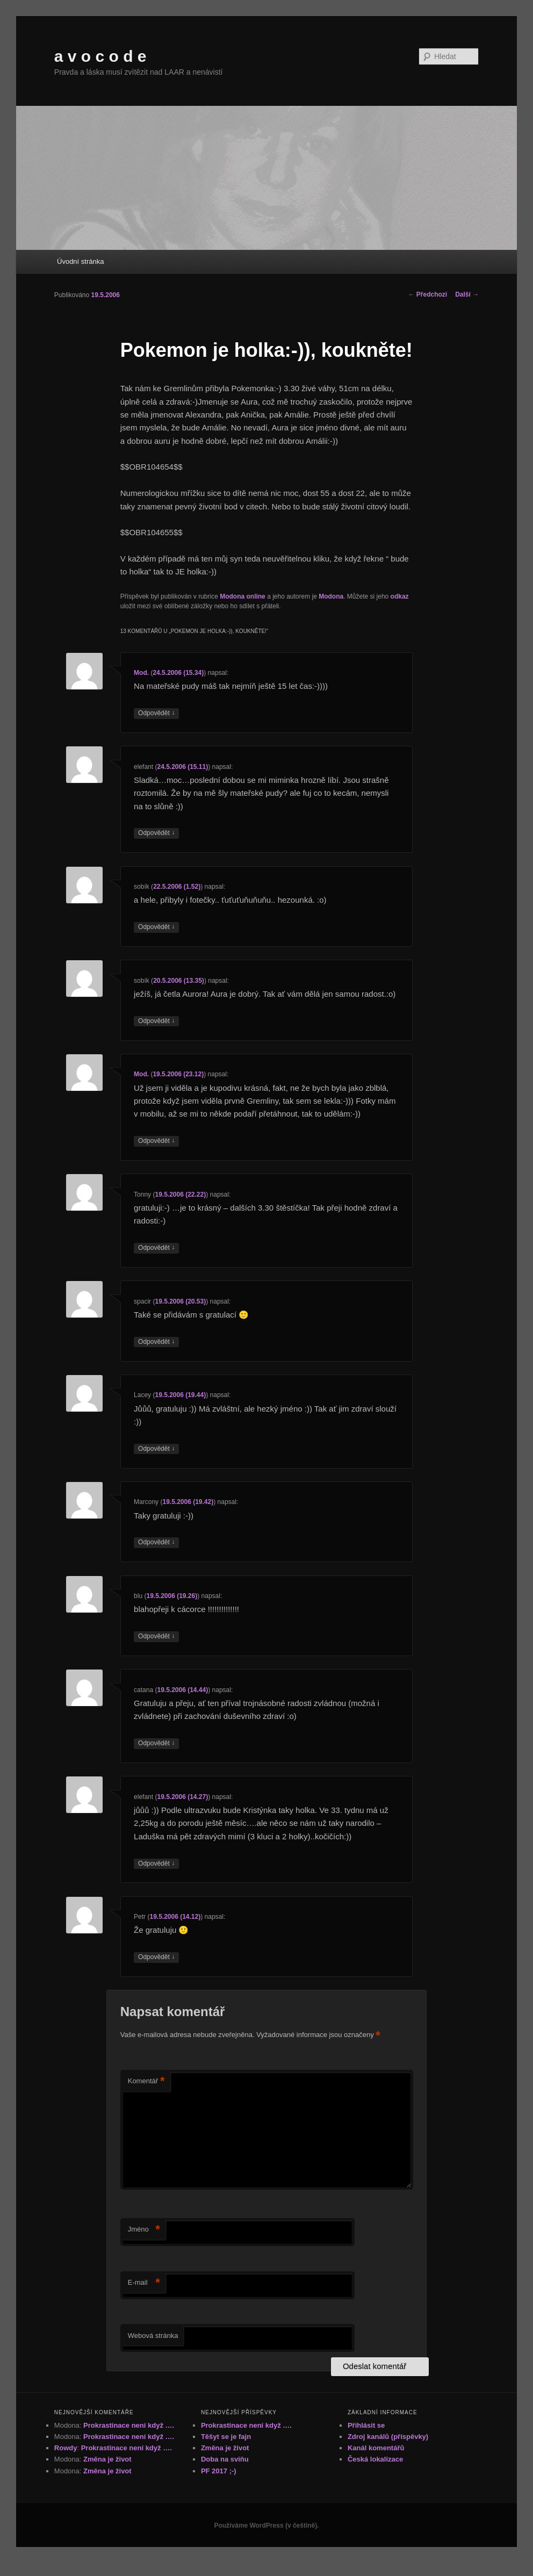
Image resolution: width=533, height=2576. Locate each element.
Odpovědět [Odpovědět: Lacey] (156, 1449)
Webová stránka (153, 2336)
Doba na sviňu (225, 2459)
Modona (331, 596)
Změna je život (107, 2459)
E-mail (144, 2283)
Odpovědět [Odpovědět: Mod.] (156, 713)
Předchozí (427, 294)
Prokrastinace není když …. (128, 2425)
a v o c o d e (100, 56)
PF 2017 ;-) (218, 2471)
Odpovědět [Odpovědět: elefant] (156, 833)
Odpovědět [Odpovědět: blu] (156, 1636)
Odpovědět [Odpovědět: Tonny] (156, 1248)
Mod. (141, 673)
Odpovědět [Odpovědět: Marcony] (156, 1542)
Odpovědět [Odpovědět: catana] (156, 1743)
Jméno (144, 2229)
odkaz (400, 596)
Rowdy (65, 2448)
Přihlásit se (366, 2425)
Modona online (242, 596)
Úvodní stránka (80, 261)
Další (467, 294)
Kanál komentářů (376, 2448)
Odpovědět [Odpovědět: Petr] (156, 1957)
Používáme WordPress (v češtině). (266, 2525)
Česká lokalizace (375, 2459)
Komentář (146, 2081)
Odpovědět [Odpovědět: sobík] (156, 927)
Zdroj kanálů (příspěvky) (388, 2437)
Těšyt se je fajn (226, 2437)
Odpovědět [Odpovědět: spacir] (156, 1342)
